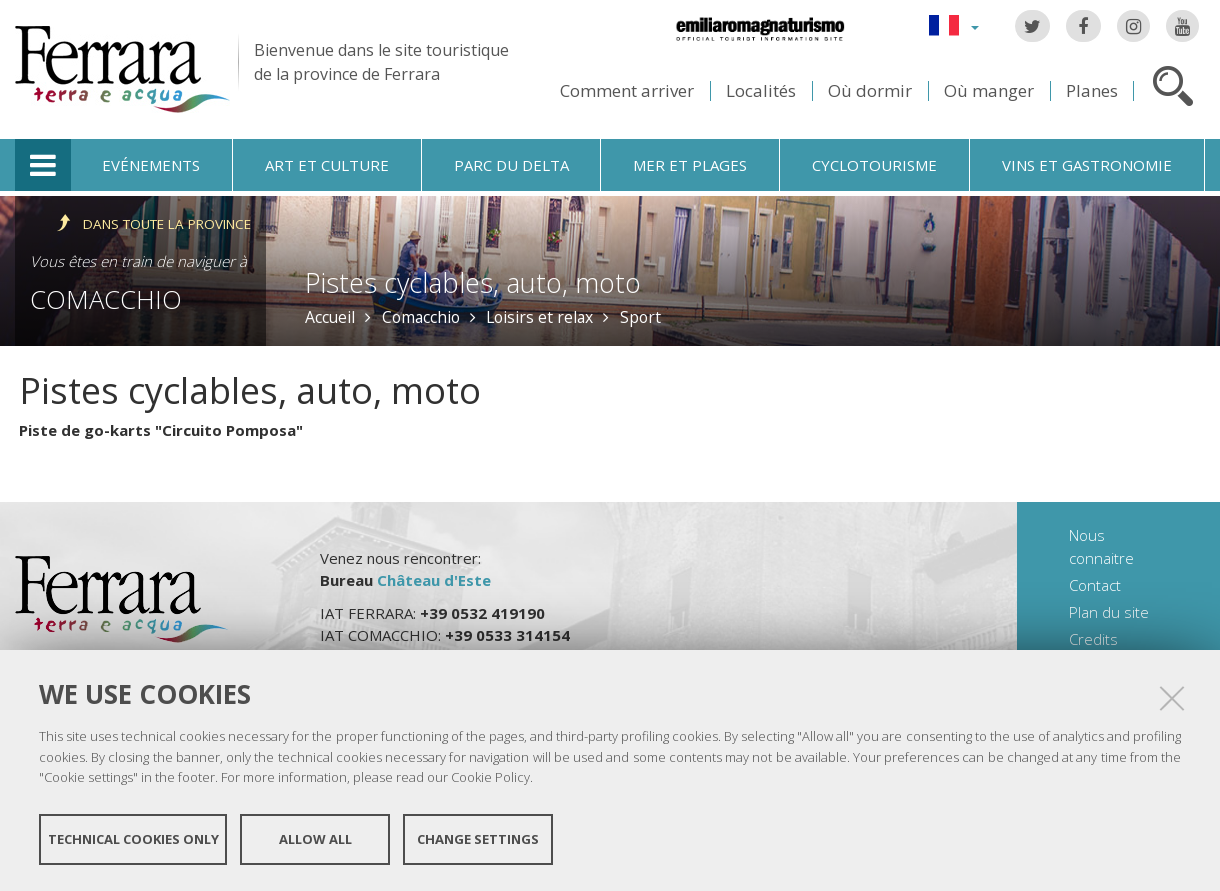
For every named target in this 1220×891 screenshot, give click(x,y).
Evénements (151, 165)
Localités (761, 90)
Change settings (478, 839)
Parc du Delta (511, 165)
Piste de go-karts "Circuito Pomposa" (161, 430)
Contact (1095, 585)
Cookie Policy (490, 777)
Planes (1092, 90)
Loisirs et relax (539, 317)
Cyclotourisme (874, 165)
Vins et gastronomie (1087, 165)
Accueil (330, 317)
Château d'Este (434, 580)
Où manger (989, 90)
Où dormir (870, 90)
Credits (1093, 639)
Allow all (315, 839)
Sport (640, 317)
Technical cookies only (133, 839)
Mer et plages (690, 165)
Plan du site (1109, 612)
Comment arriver (627, 90)
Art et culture (327, 165)
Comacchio (106, 299)
